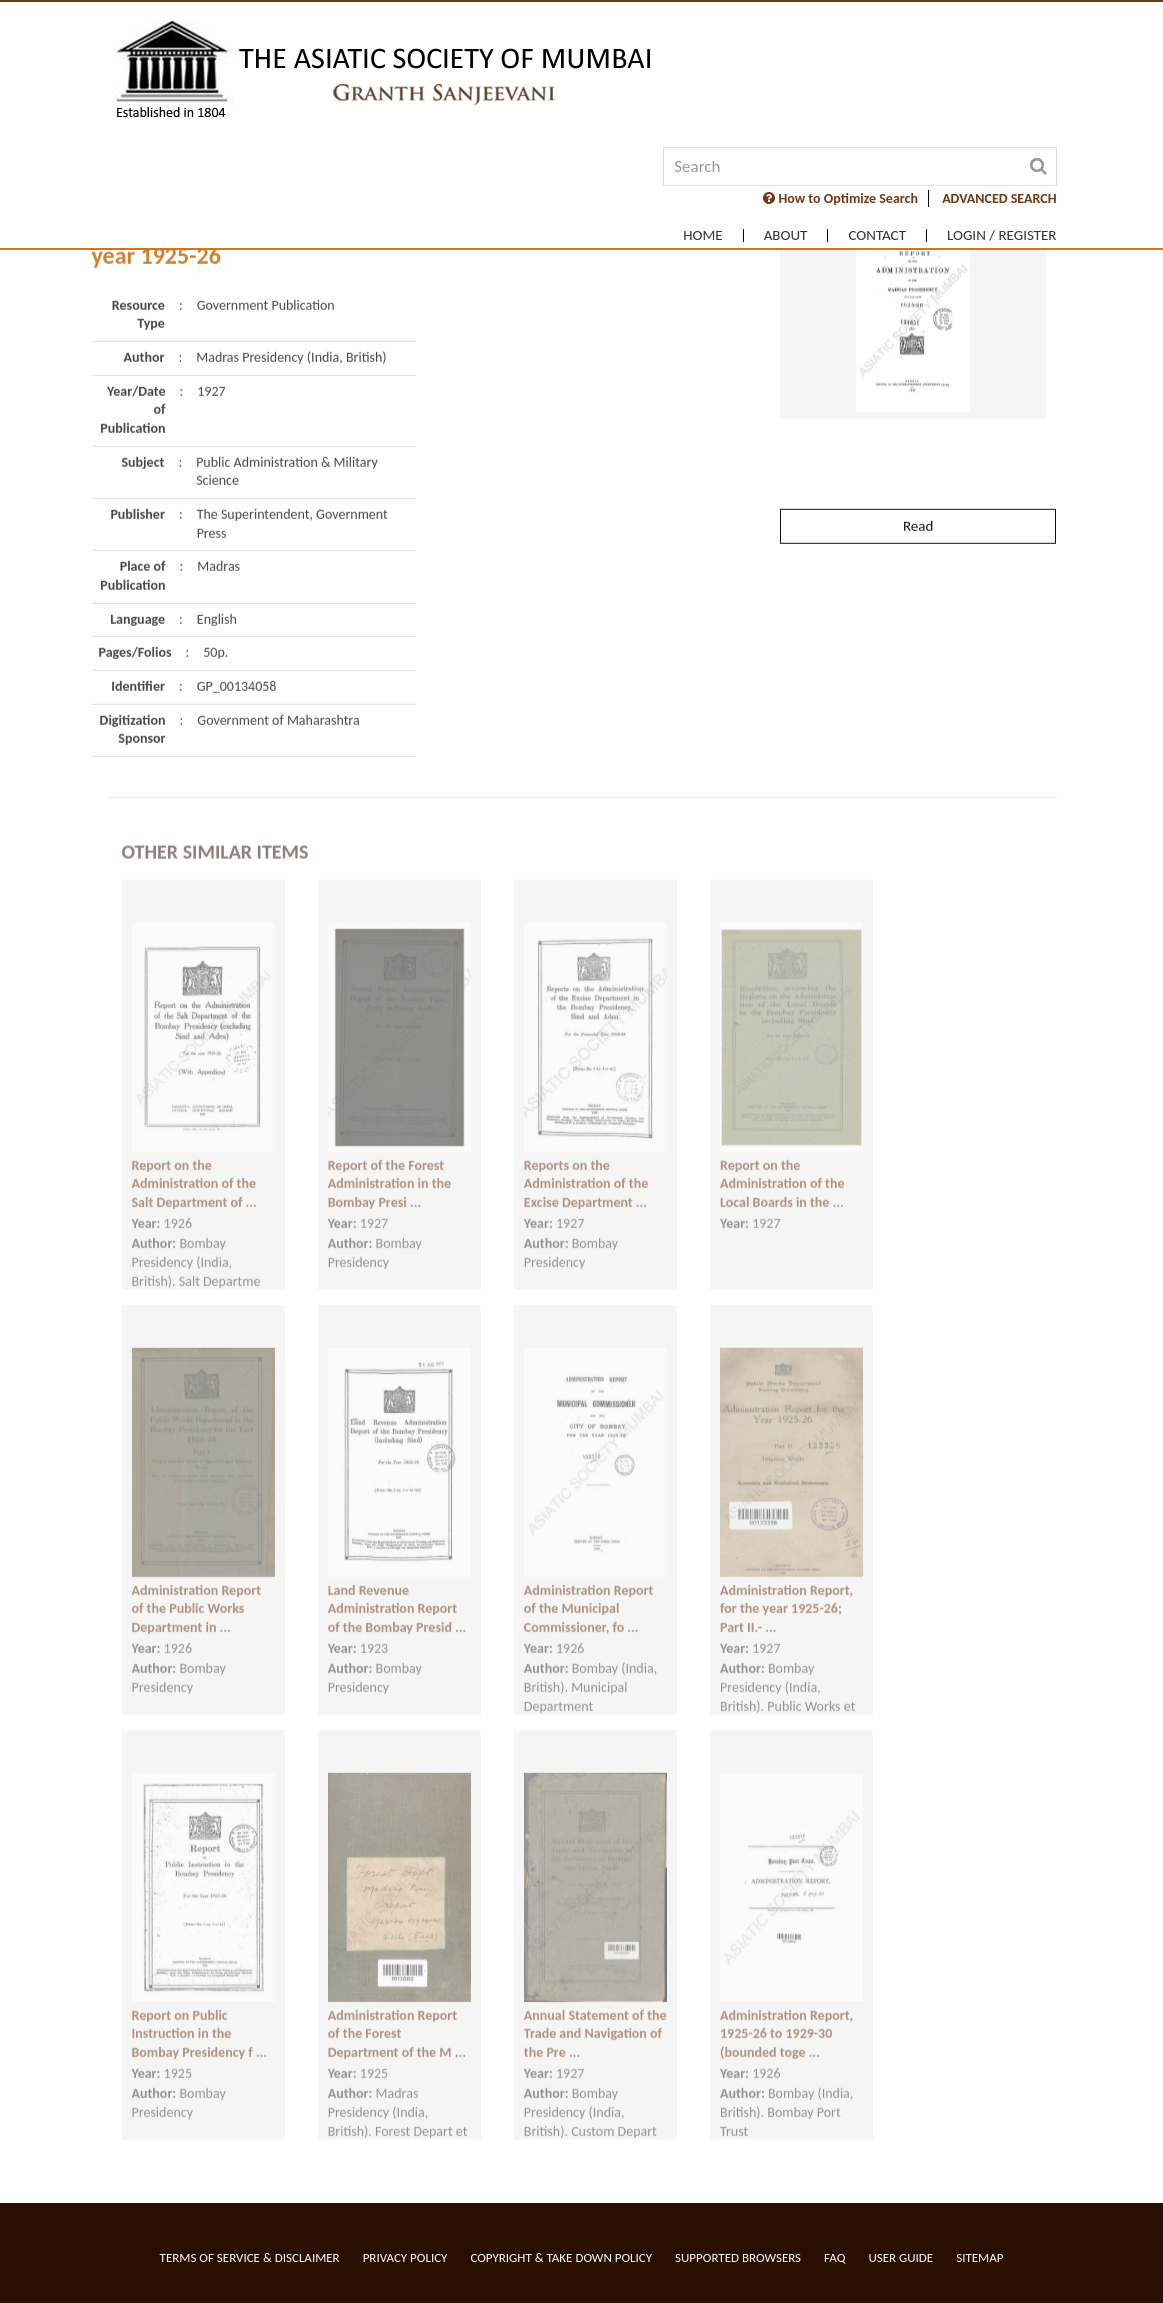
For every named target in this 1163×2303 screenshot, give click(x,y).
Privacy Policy (405, 2257)
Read (918, 478)
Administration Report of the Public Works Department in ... (197, 1589)
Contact (877, 235)
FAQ (834, 2257)
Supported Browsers (738, 2257)
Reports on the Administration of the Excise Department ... (586, 1164)
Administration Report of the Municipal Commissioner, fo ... (589, 1589)
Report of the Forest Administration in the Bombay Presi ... (389, 1164)
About (786, 235)
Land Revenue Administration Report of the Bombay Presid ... (397, 1589)
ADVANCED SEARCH (999, 198)
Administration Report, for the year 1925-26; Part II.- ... (786, 1589)
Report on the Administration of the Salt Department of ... (194, 1164)
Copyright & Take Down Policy (561, 2257)
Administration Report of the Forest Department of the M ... (397, 2014)
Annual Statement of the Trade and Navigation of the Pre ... (595, 2014)
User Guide (900, 2257)
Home (702, 235)
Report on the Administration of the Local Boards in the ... (782, 1164)
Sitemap (979, 2257)
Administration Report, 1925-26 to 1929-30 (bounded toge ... (786, 2014)
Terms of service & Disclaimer (250, 2257)
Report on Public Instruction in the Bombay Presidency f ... (200, 2014)
